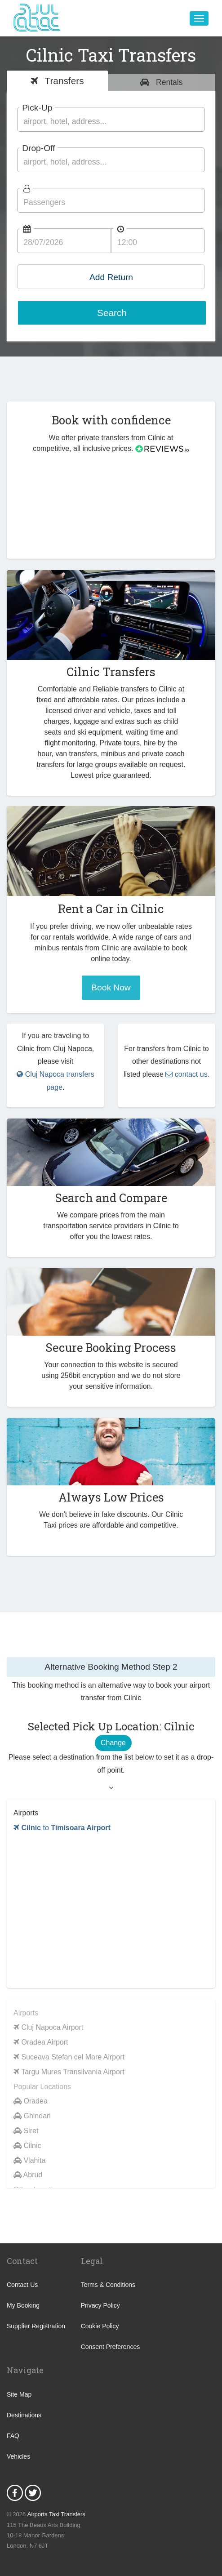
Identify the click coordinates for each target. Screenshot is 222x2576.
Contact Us (22, 2284)
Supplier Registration (36, 2326)
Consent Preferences (110, 2346)
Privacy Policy (100, 2305)
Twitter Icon (33, 2493)
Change (113, 1743)
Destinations (24, 2415)
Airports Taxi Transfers (56, 2514)
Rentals (168, 82)
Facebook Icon (15, 2493)
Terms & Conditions (108, 2284)
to (62, 1828)
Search (112, 313)
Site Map (19, 2394)
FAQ (13, 2435)
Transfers (63, 81)
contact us (186, 1074)
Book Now (110, 987)
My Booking (23, 2305)
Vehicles (18, 2456)
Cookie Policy (100, 2326)
